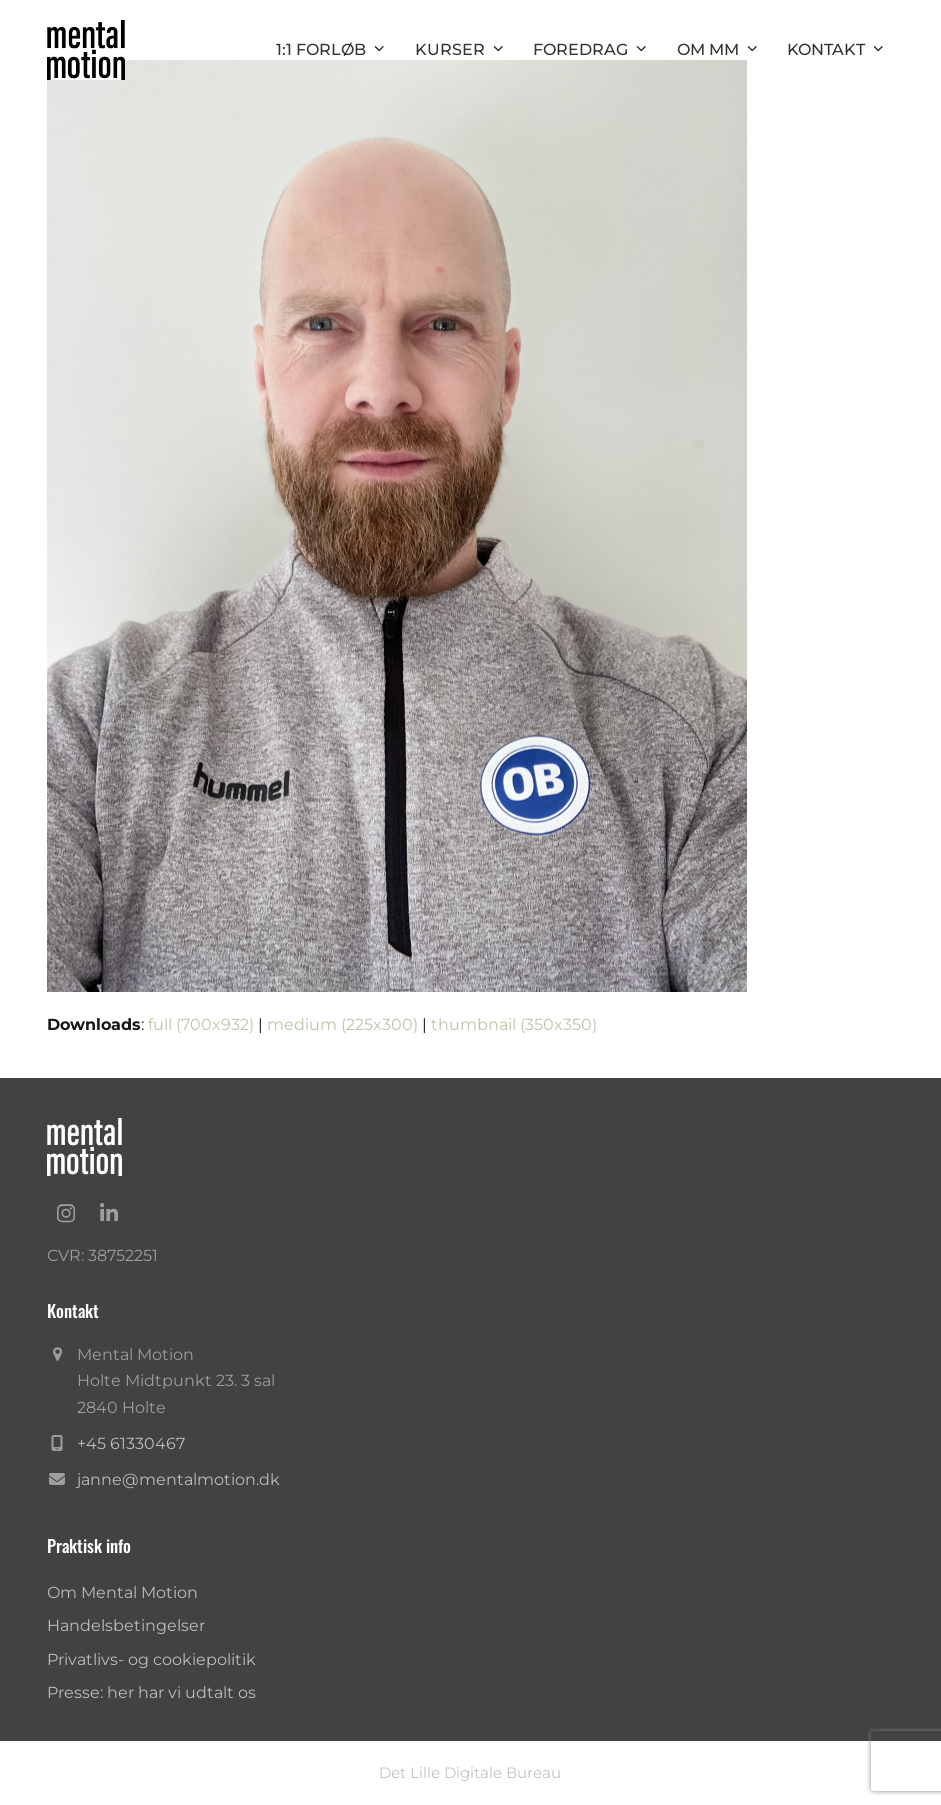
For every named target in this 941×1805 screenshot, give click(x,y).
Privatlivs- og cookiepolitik (151, 1659)
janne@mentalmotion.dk (178, 1479)
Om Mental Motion (122, 1592)
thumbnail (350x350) (514, 1024)
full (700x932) (201, 1024)
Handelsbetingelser (126, 1625)
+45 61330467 (131, 1443)
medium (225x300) (342, 1024)
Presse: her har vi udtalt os (151, 1692)
